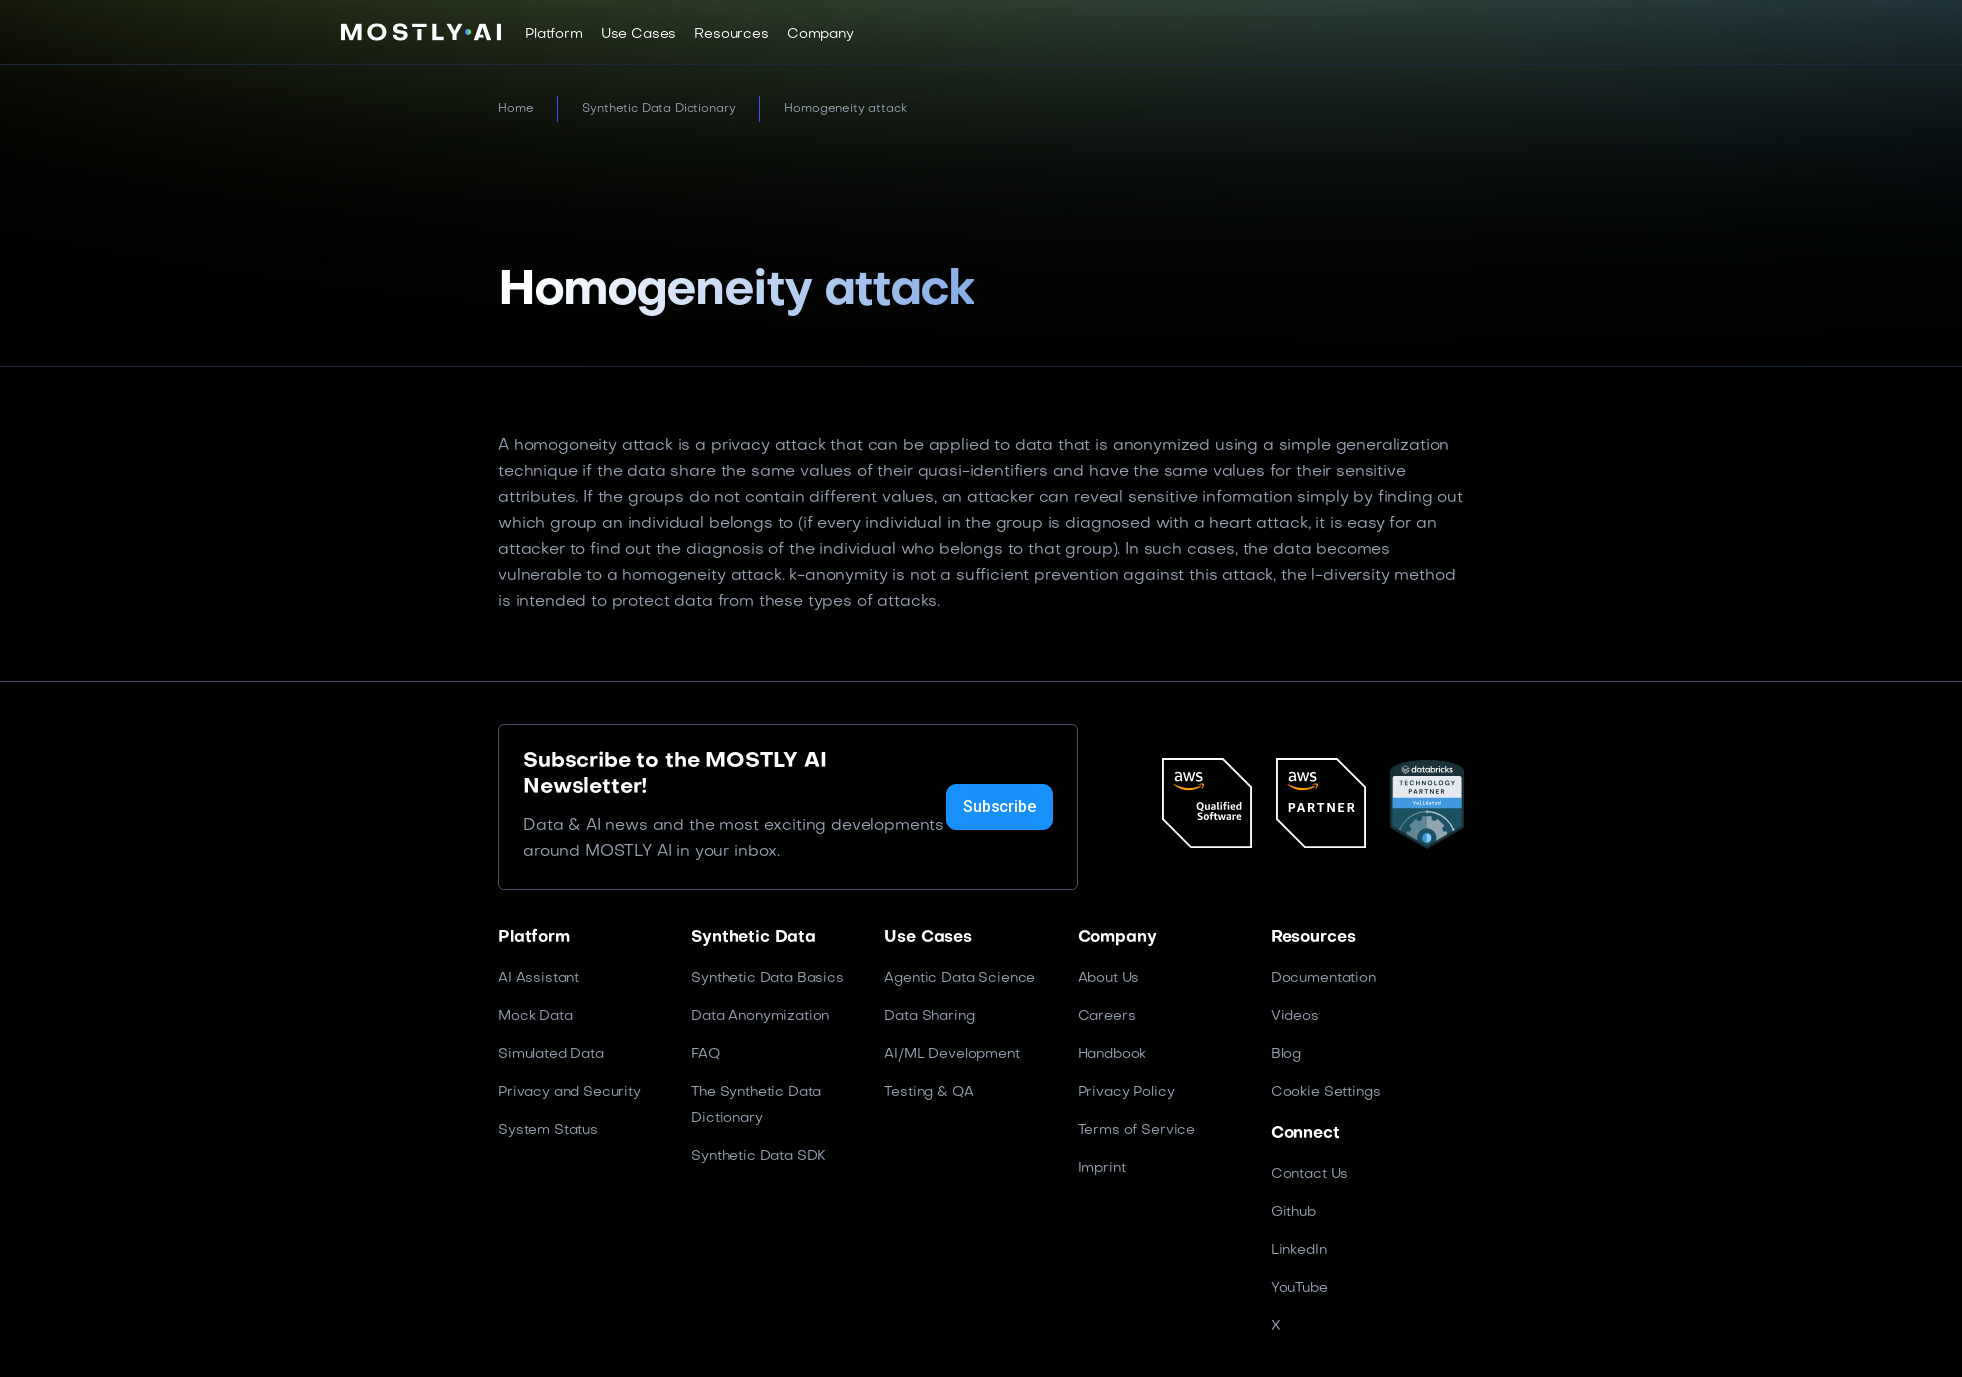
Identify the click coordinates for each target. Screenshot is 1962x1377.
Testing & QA (928, 1092)
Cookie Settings (1326, 1092)
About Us (1109, 978)
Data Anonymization (760, 1016)
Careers (1107, 1016)
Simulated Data (551, 1054)
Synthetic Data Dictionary (658, 109)
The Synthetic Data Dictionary (756, 1105)
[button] (554, 34)
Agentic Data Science (959, 978)
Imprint (1102, 1168)
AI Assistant (538, 978)
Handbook (1112, 1054)
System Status (548, 1130)
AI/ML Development (951, 1054)
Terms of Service (1136, 1130)
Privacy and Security (569, 1092)
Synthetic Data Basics (767, 978)
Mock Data (535, 1016)
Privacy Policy (1126, 1092)
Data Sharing (929, 1016)
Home (515, 109)
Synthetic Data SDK (758, 1156)
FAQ (705, 1054)
